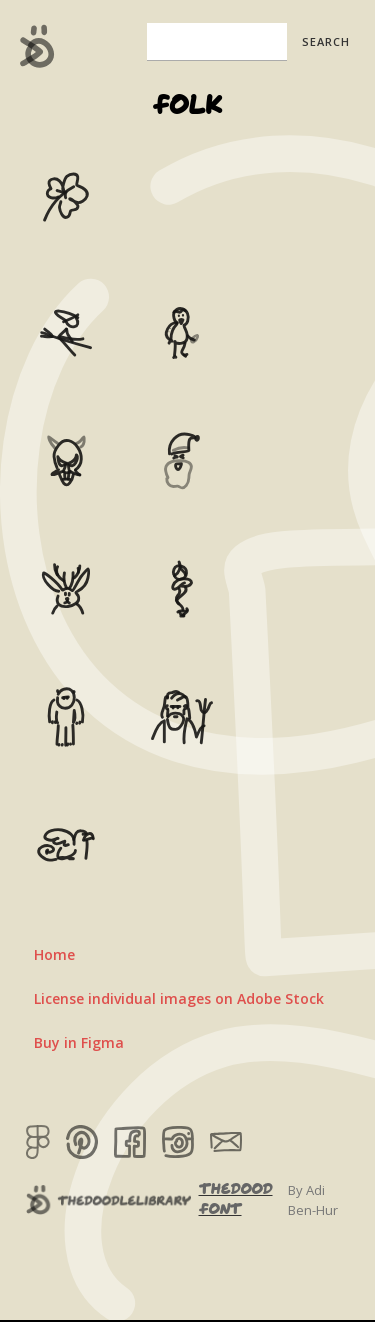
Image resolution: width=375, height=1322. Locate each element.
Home (54, 954)
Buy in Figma (79, 1042)
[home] (32, 46)
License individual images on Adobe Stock (179, 998)
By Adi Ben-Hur (313, 1200)
